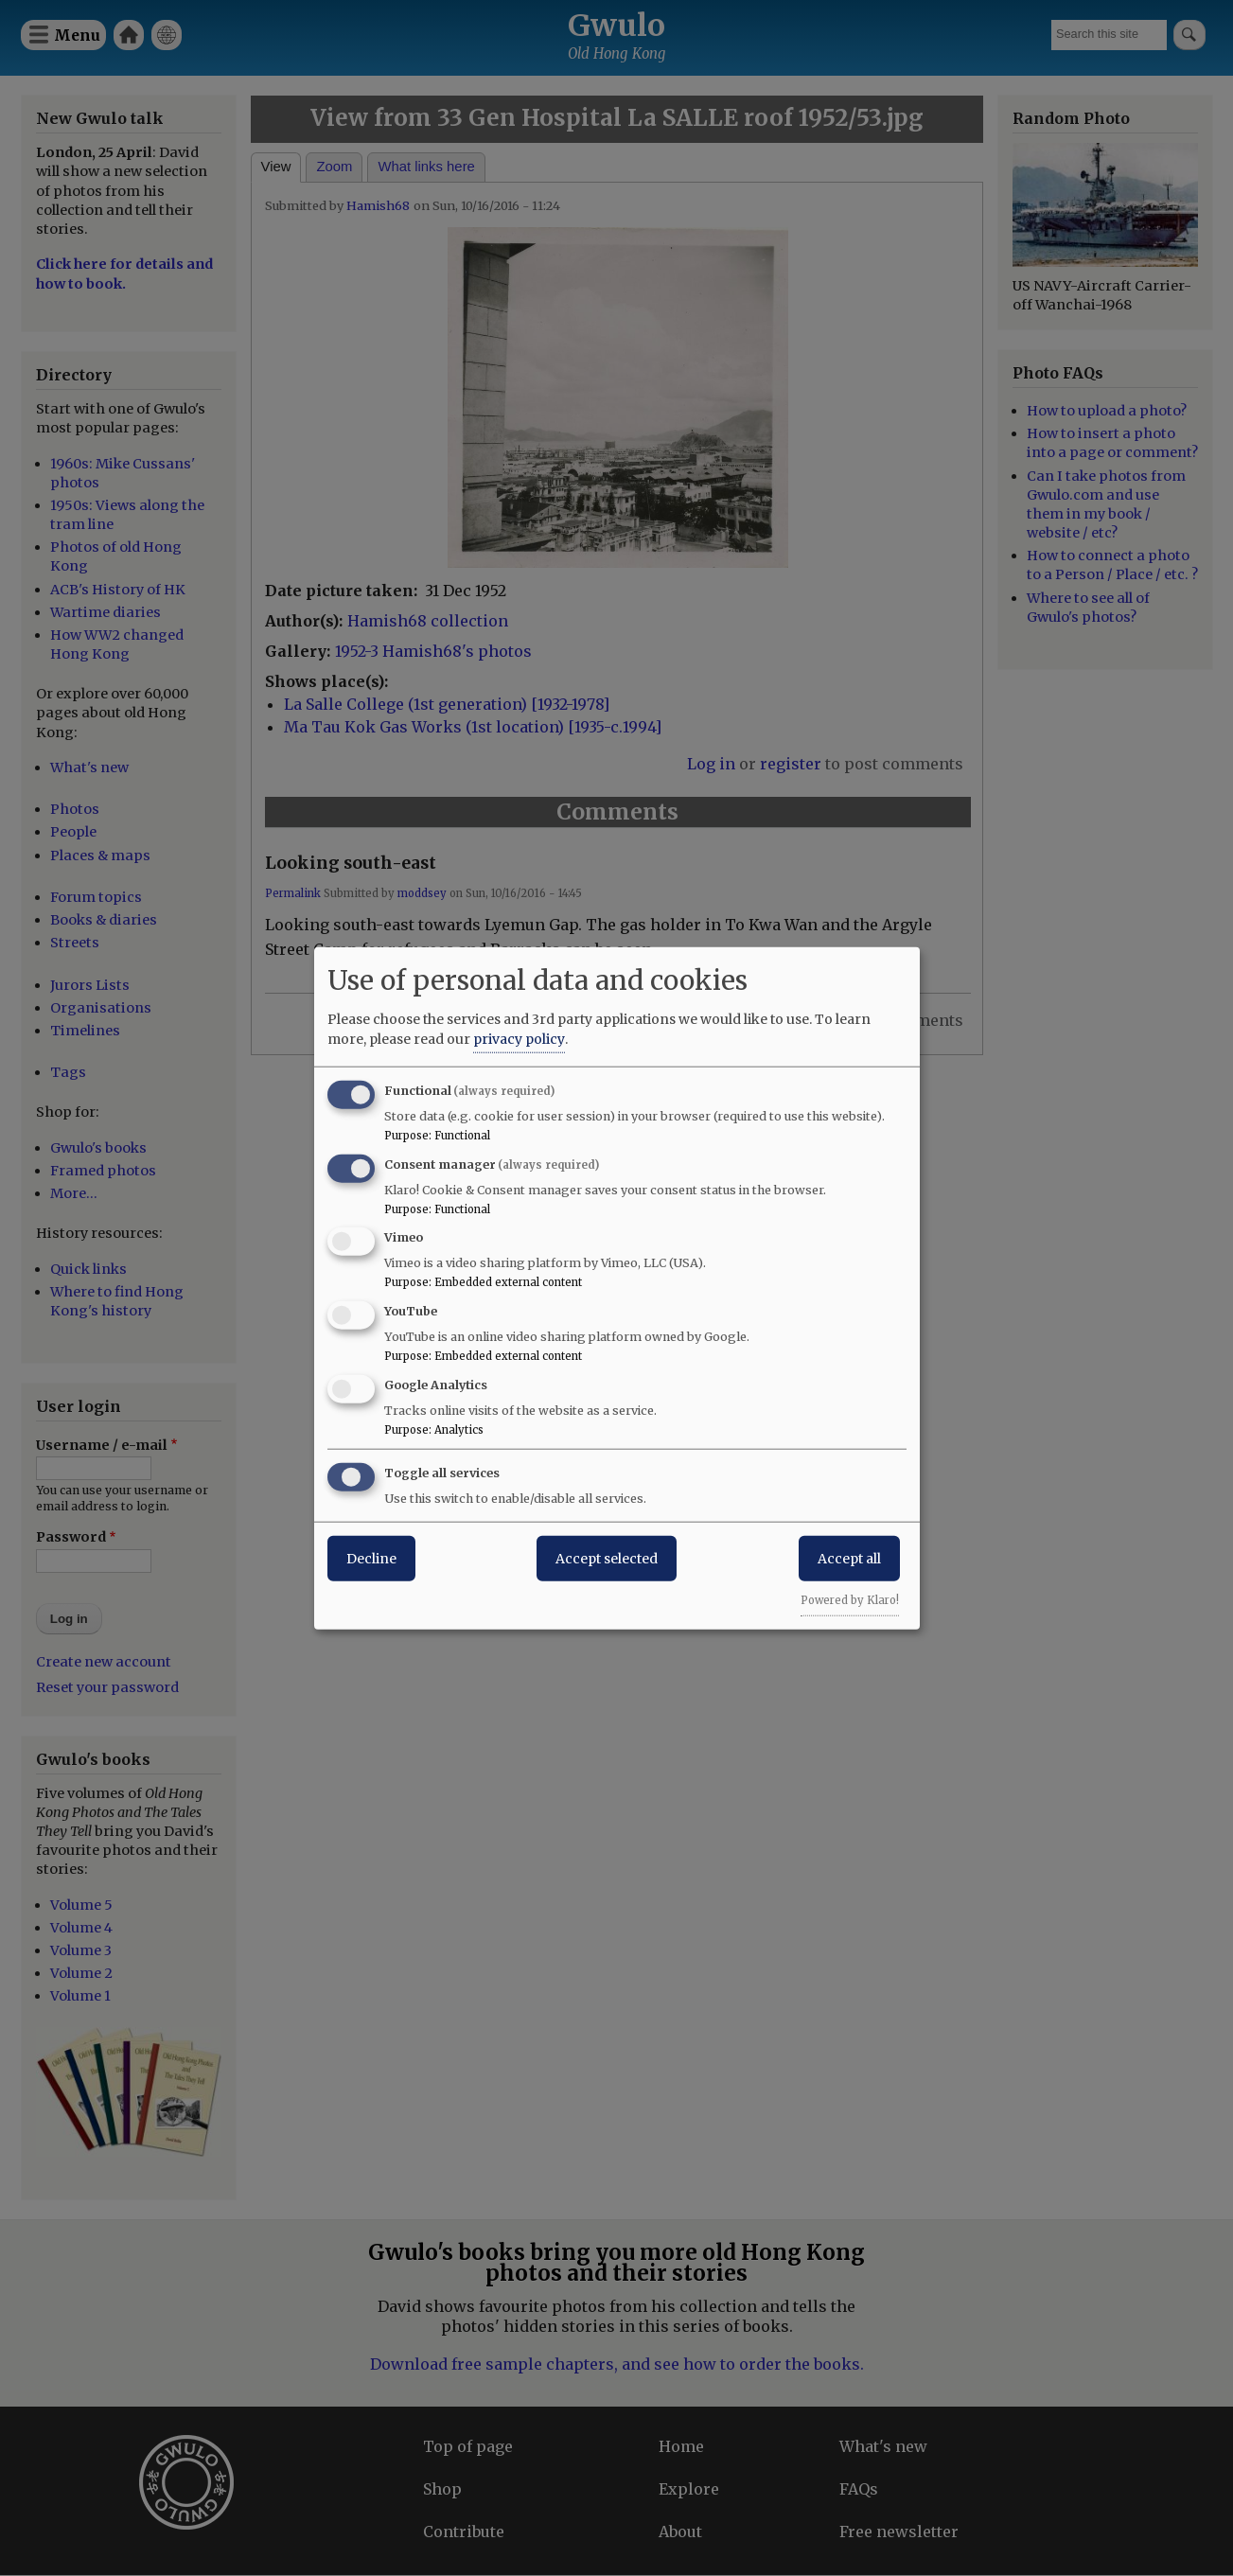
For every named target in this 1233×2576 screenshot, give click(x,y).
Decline (371, 1557)
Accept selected (606, 1557)
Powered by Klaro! (850, 1599)
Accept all (849, 1557)
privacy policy (519, 1038)
